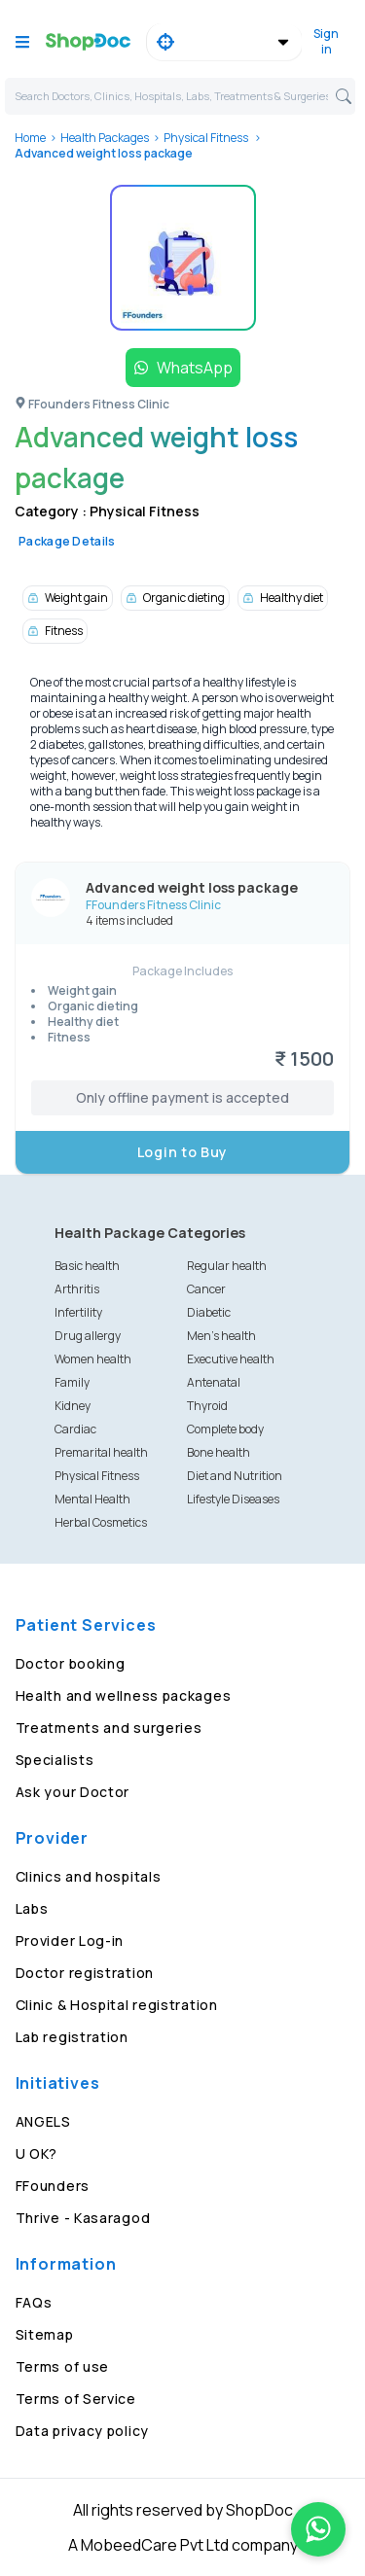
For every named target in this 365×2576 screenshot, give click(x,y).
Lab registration (72, 2037)
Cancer (206, 1289)
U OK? (37, 2153)
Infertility (78, 1312)
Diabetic (209, 1312)
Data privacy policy (82, 2430)
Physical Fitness (207, 137)
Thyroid (207, 1405)
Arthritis (77, 1289)
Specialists (55, 1759)
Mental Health (92, 1499)
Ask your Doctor (73, 1791)
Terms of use (62, 2366)
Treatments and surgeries (109, 1727)
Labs (32, 1908)
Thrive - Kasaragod (83, 2217)
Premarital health (101, 1452)
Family (72, 1382)
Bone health (218, 1452)
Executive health (230, 1359)
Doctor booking (71, 1663)
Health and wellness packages (124, 1695)
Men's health (221, 1335)
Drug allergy (88, 1335)
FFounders (53, 2185)
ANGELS (43, 2121)
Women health (93, 1359)
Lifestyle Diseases (233, 1499)
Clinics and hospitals (89, 1876)
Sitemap (45, 2334)
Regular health (227, 1265)
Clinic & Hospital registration (117, 2004)
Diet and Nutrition (234, 1475)
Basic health (87, 1265)
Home (30, 137)
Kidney (73, 1405)
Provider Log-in (70, 1940)
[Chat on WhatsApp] (318, 2529)
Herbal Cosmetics (101, 1522)
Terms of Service (76, 2398)
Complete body (225, 1429)
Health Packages (104, 137)
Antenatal (213, 1382)
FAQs (34, 2302)
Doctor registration (85, 1972)
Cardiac (75, 1429)
